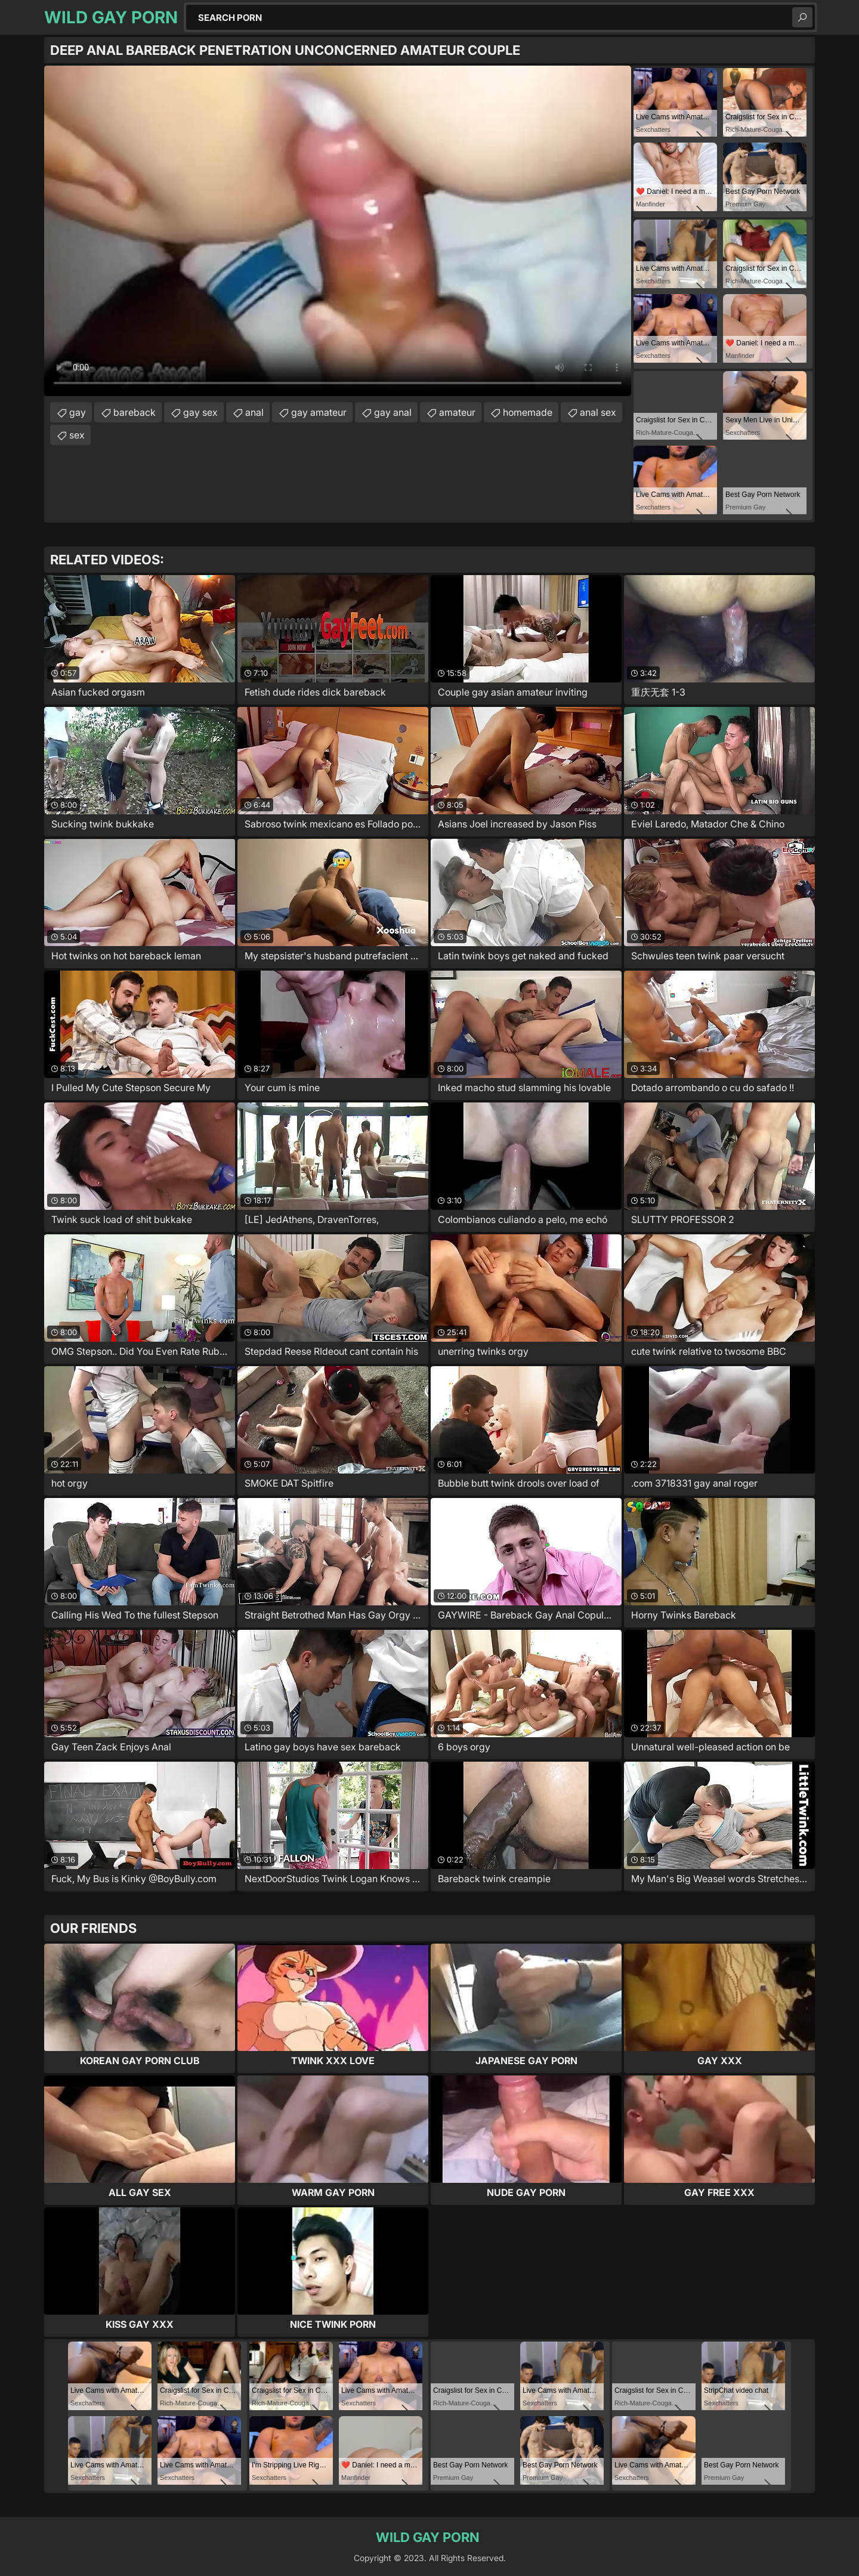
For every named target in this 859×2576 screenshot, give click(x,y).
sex (77, 435)
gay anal (393, 412)
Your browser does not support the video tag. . (337, 231)
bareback (134, 412)
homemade (527, 412)
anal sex (598, 412)
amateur (457, 412)
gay (77, 412)
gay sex (200, 412)
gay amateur (319, 412)
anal (254, 412)
